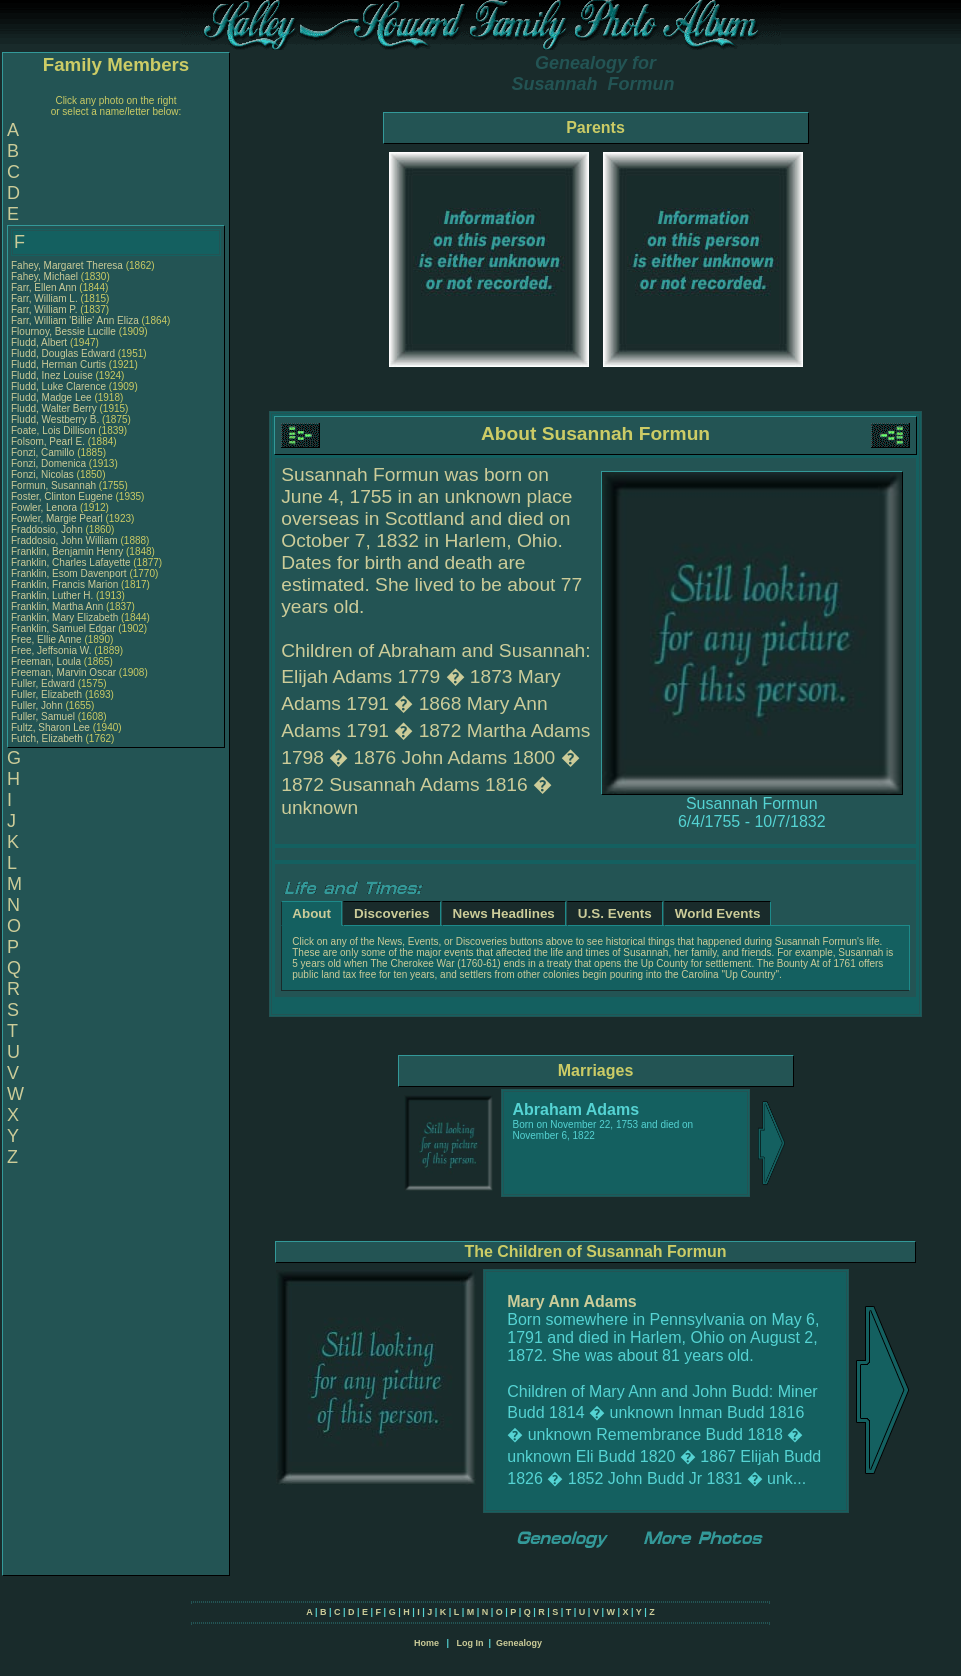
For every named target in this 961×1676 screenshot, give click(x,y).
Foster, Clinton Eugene (62, 496)
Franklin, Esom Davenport (69, 573)
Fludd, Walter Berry (54, 408)
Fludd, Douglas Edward (63, 353)
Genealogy (519, 1643)
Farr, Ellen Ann (44, 287)
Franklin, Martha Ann (57, 606)
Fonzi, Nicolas (44, 474)
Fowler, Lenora (45, 507)
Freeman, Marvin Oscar (63, 672)
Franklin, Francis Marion (64, 584)
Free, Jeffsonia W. (51, 650)
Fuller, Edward (44, 683)
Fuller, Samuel (44, 716)
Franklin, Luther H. (52, 595)
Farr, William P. (44, 309)
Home (426, 1643)
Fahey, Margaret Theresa (67, 265)
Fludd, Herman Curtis (58, 364)
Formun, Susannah (55, 485)
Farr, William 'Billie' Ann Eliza (75, 320)
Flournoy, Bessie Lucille (63, 331)
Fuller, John (38, 705)
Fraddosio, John (48, 529)
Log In (469, 1643)
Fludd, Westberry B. (55, 419)
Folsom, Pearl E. (48, 441)
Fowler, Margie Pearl (57, 518)
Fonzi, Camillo (44, 452)
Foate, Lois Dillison (53, 430)
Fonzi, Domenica (50, 463)
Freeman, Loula (47, 661)
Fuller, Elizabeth (48, 694)
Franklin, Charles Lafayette (71, 562)
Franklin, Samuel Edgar (63, 628)
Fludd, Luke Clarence (58, 386)
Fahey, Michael (46, 276)
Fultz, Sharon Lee (50, 727)
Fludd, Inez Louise (52, 375)
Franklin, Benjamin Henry (67, 551)
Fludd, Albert (40, 342)
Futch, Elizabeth (48, 738)
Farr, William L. (44, 298)
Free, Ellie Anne (46, 639)
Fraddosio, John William (64, 540)
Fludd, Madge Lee (51, 397)
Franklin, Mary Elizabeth (64, 617)
